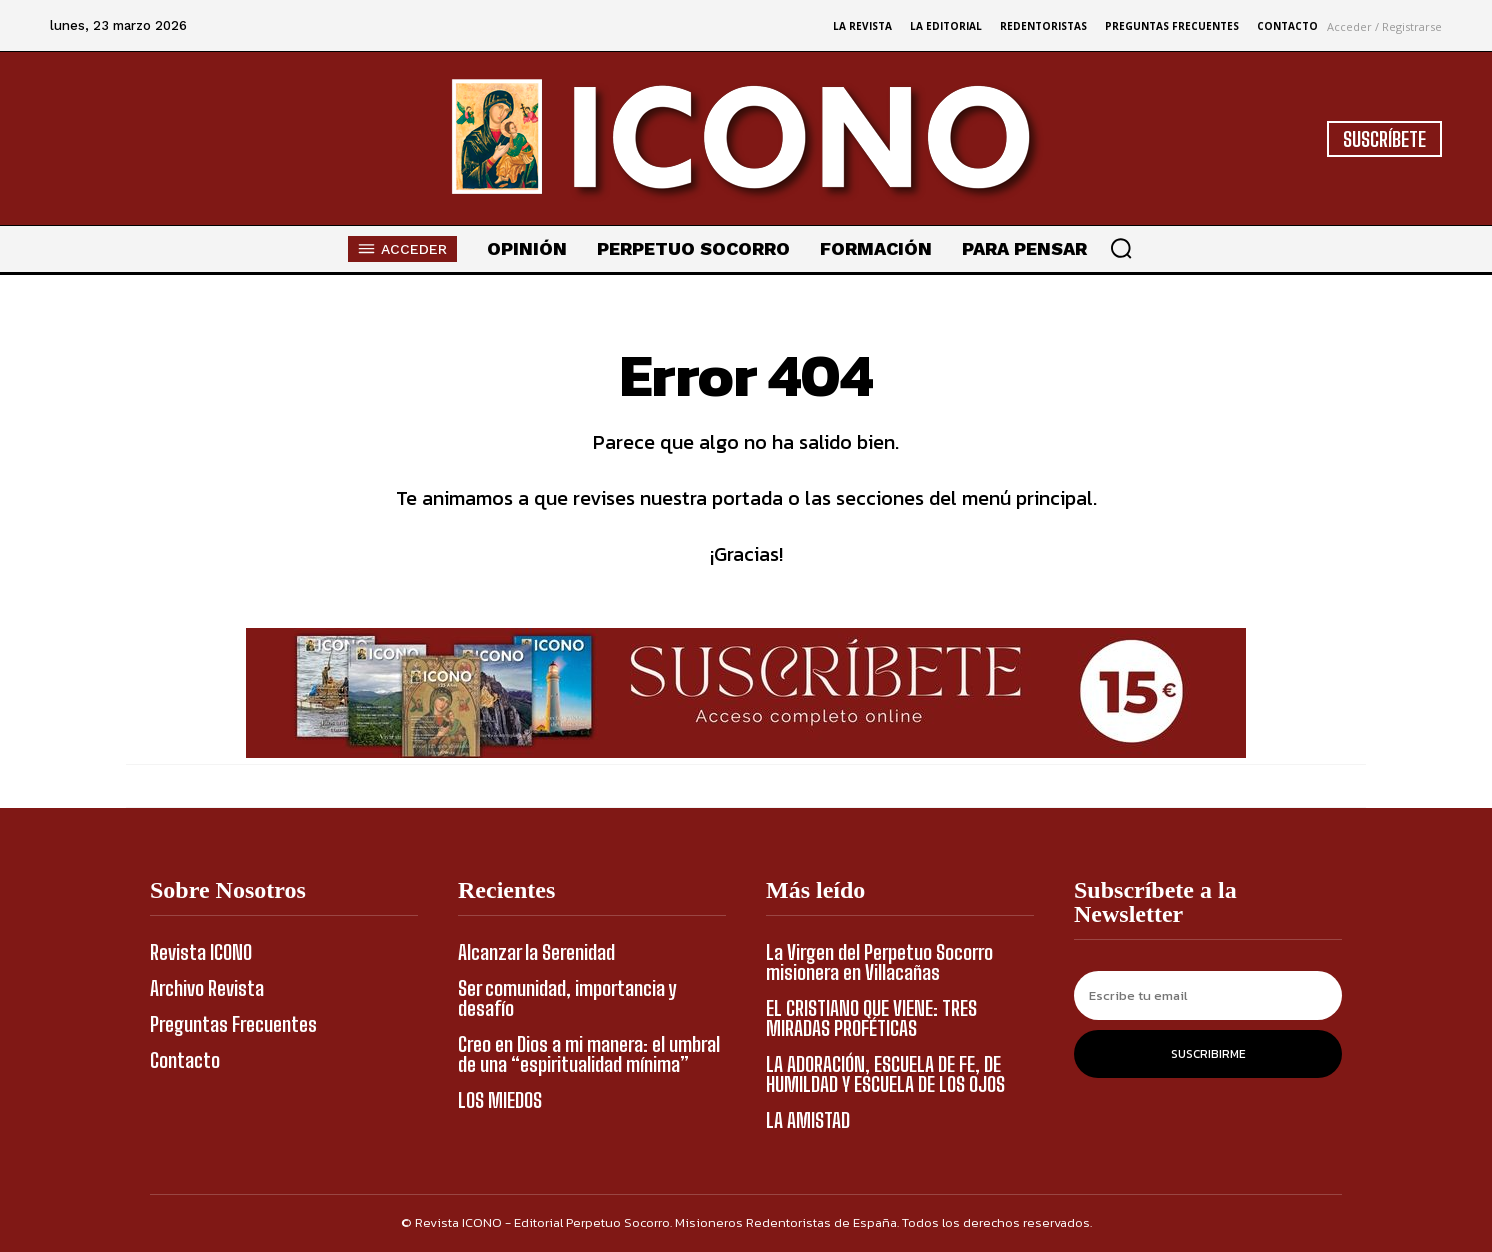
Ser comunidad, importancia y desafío (567, 998)
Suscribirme (1208, 1054)
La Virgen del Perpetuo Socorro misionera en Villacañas (879, 962)
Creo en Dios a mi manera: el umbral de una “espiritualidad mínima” (589, 1054)
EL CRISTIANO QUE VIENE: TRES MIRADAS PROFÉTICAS (871, 1018)
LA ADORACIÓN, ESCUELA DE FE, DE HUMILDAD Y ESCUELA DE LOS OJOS (885, 1074)
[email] (1208, 995)
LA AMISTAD (808, 1120)
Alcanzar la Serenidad (536, 952)
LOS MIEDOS (500, 1100)
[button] (1121, 248)
